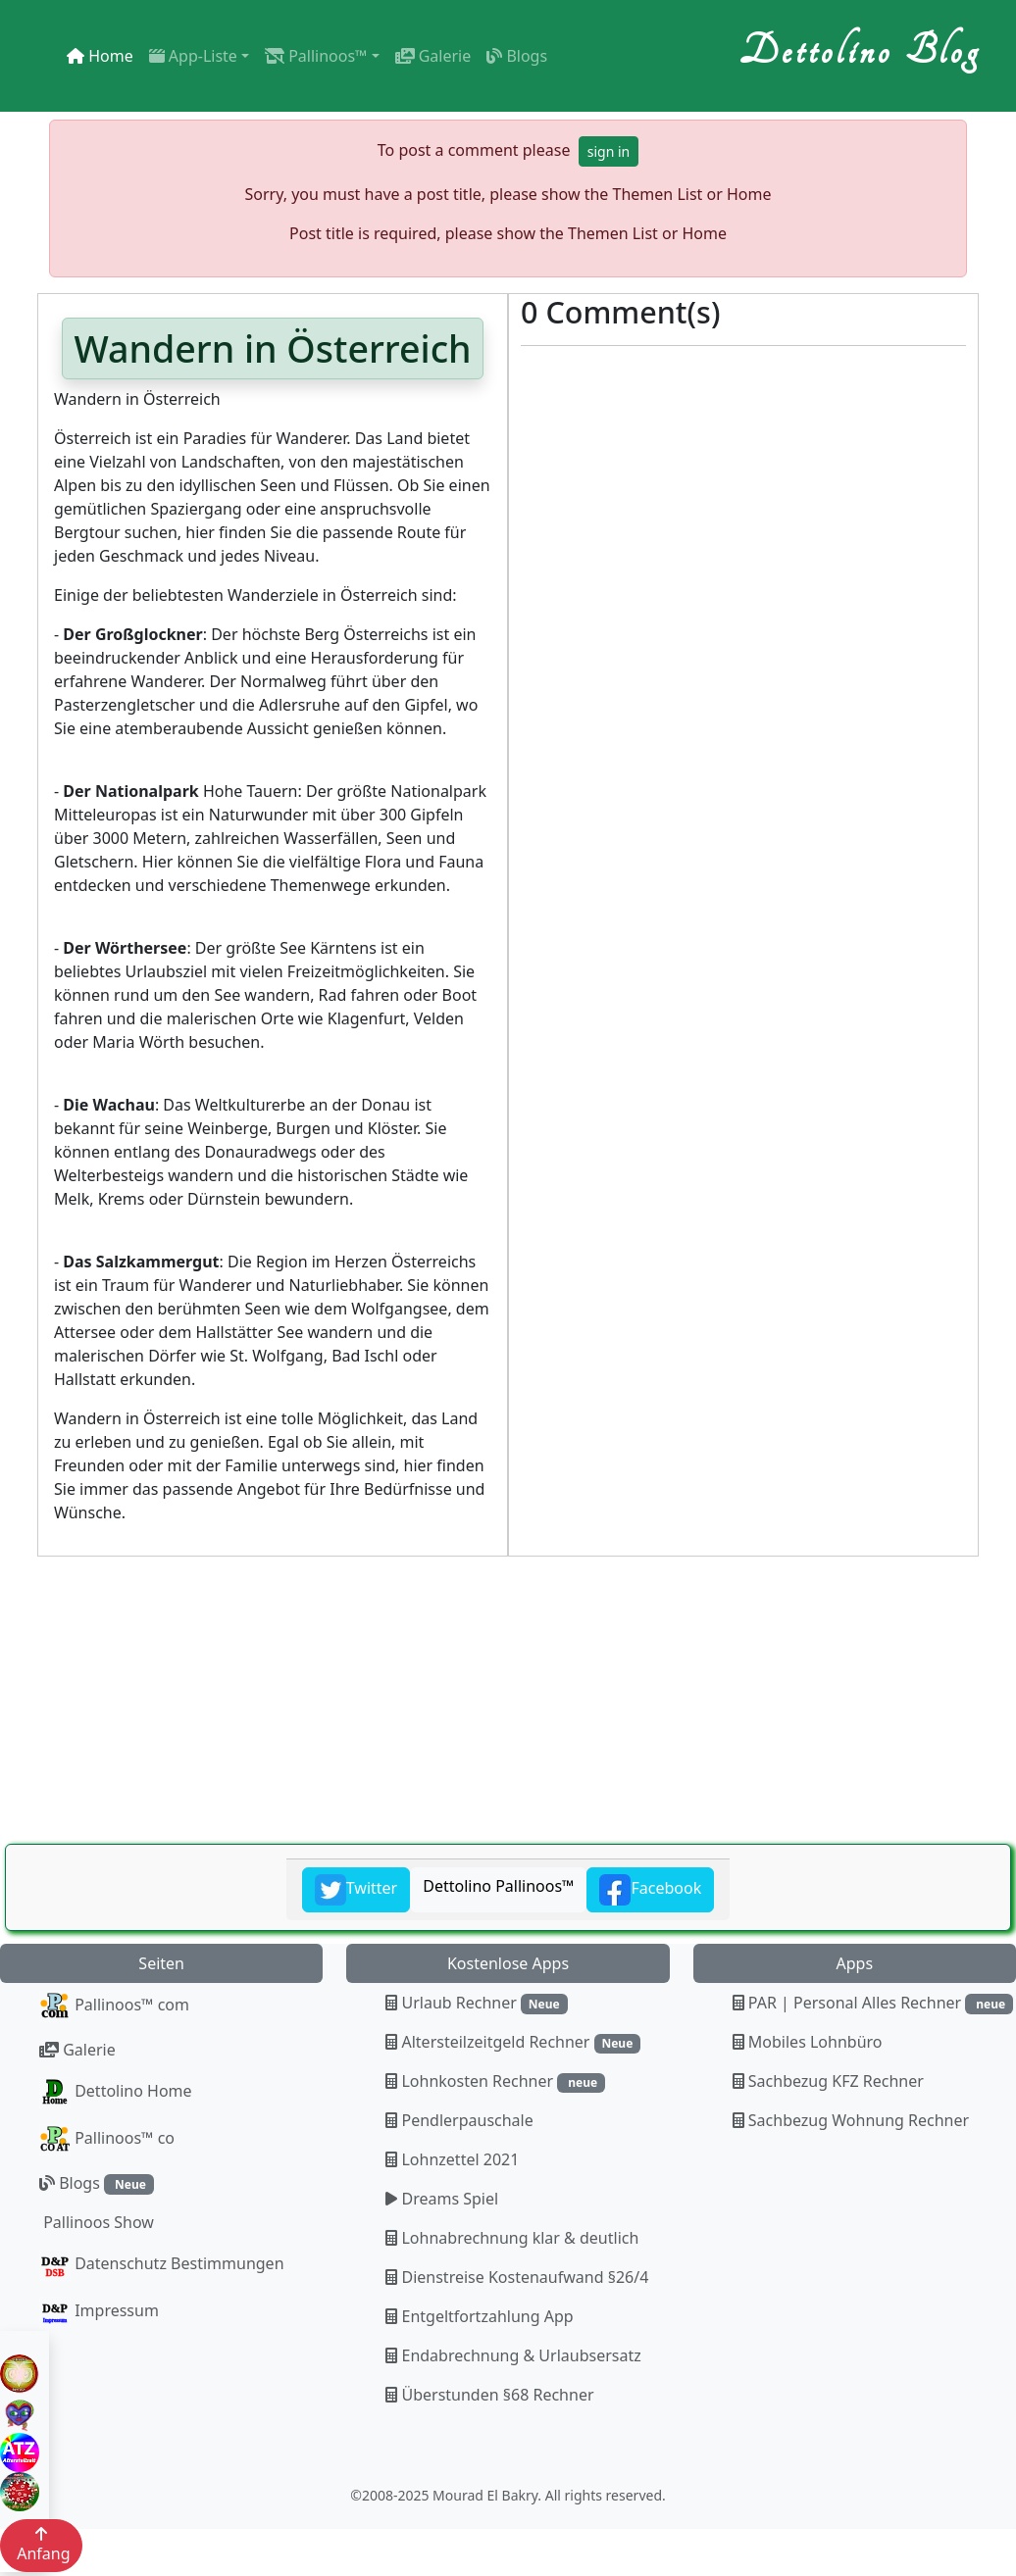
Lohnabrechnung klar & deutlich (511, 2238)
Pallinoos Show (96, 2222)
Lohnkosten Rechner (495, 2081)
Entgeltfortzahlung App (479, 2316)
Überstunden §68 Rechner (489, 2394)
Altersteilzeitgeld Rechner (512, 2042)
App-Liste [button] (193, 56)
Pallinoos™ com (114, 2006)
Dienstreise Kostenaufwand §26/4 (516, 2277)
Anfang (41, 2545)
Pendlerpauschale (459, 2120)
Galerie (433, 56)
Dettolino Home (115, 2092)
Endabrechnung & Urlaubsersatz (512, 2355)
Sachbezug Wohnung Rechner (851, 2120)
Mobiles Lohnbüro (808, 2042)
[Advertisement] (502, 1701)
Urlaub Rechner (476, 2003)
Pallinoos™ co (107, 2139)
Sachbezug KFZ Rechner (828, 2081)
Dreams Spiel (441, 2198)
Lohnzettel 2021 (452, 2159)
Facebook (650, 1890)
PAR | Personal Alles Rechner (873, 2003)
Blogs (516, 56)
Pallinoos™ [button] (316, 56)
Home (100, 56)
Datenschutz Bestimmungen (161, 2265)
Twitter (356, 1890)
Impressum (99, 2312)
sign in (608, 151)
